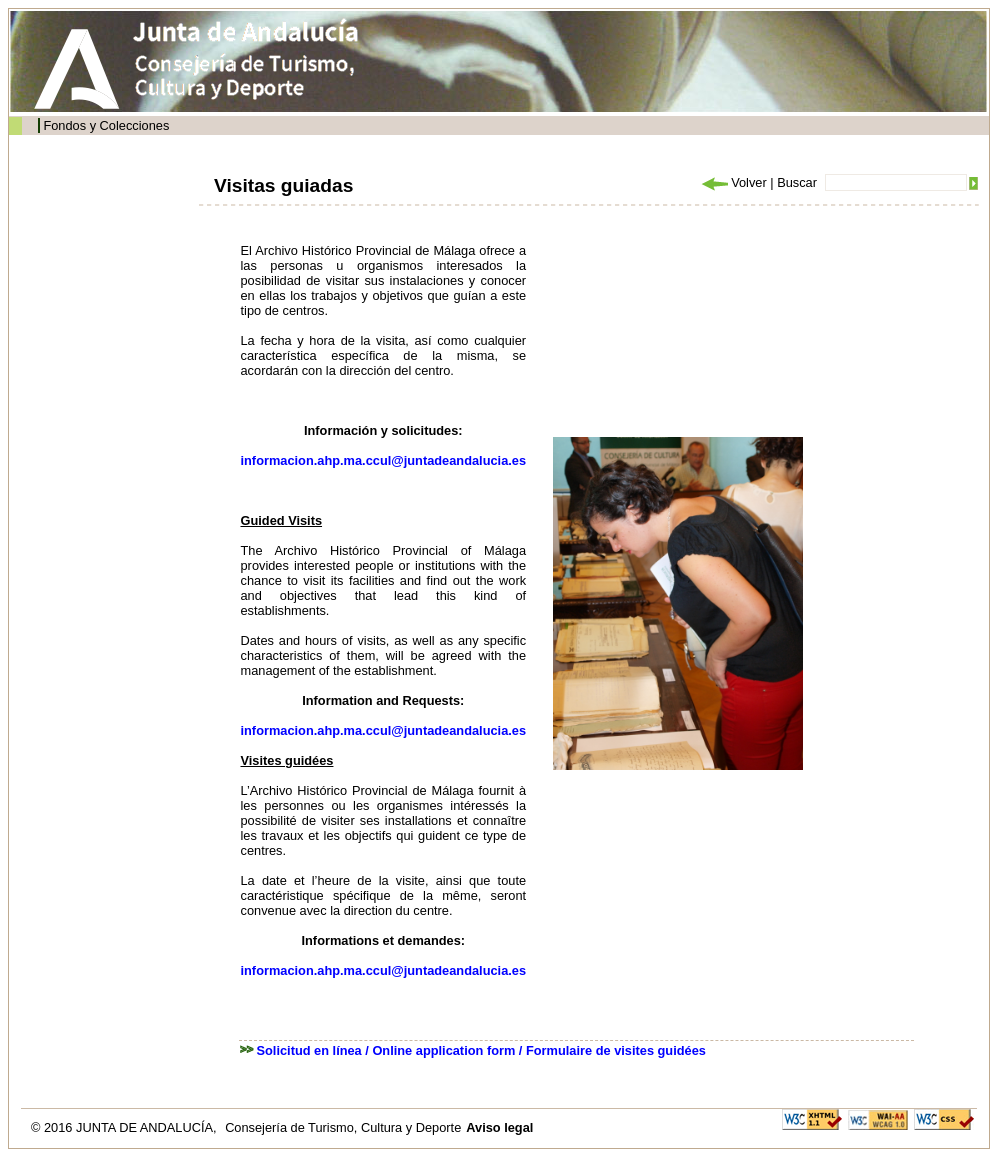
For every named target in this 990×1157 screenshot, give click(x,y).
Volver (733, 182)
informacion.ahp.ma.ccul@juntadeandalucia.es (384, 460)
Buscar (797, 182)
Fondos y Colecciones (106, 125)
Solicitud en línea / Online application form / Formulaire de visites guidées (481, 1050)
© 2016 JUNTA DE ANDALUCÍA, (125, 1127)
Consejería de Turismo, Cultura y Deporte (343, 1127)
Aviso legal (499, 1127)
